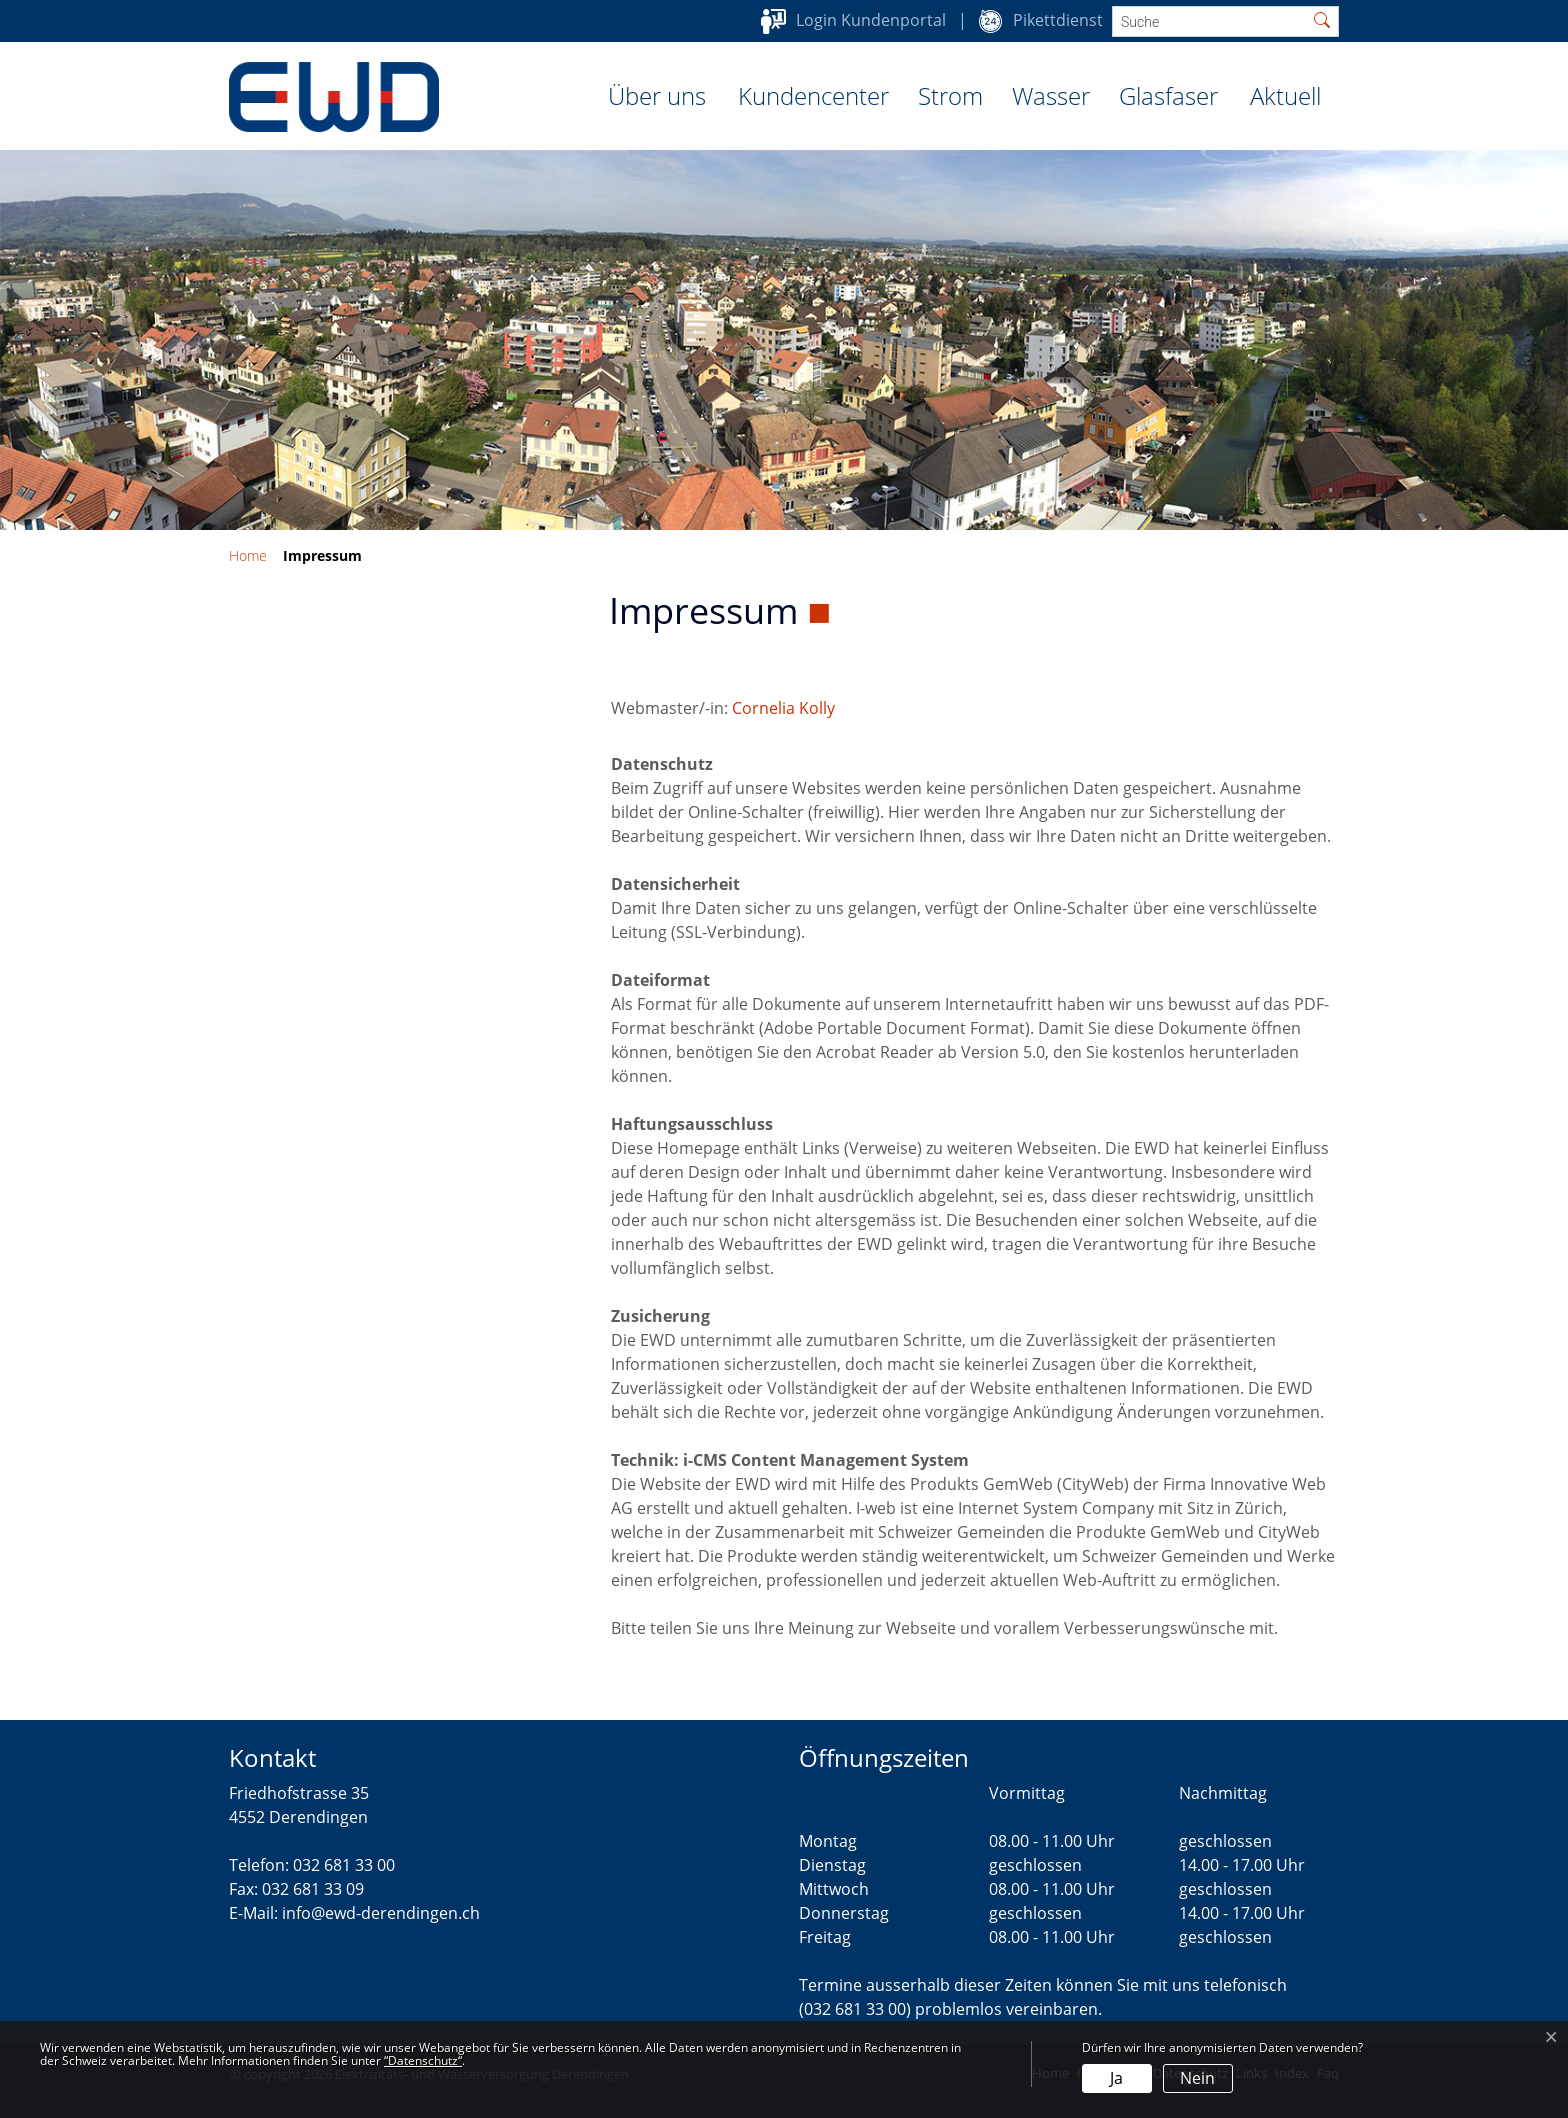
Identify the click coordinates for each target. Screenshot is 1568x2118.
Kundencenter (813, 95)
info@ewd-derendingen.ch (381, 1913)
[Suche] (1209, 21)
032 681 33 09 (313, 1889)
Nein (1197, 2078)
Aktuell (1285, 95)
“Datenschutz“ (423, 2060)
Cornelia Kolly (783, 708)
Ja (1116, 2078)
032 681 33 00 (344, 1865)
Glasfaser (1168, 95)
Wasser (1051, 95)
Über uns (657, 95)
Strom (950, 95)
